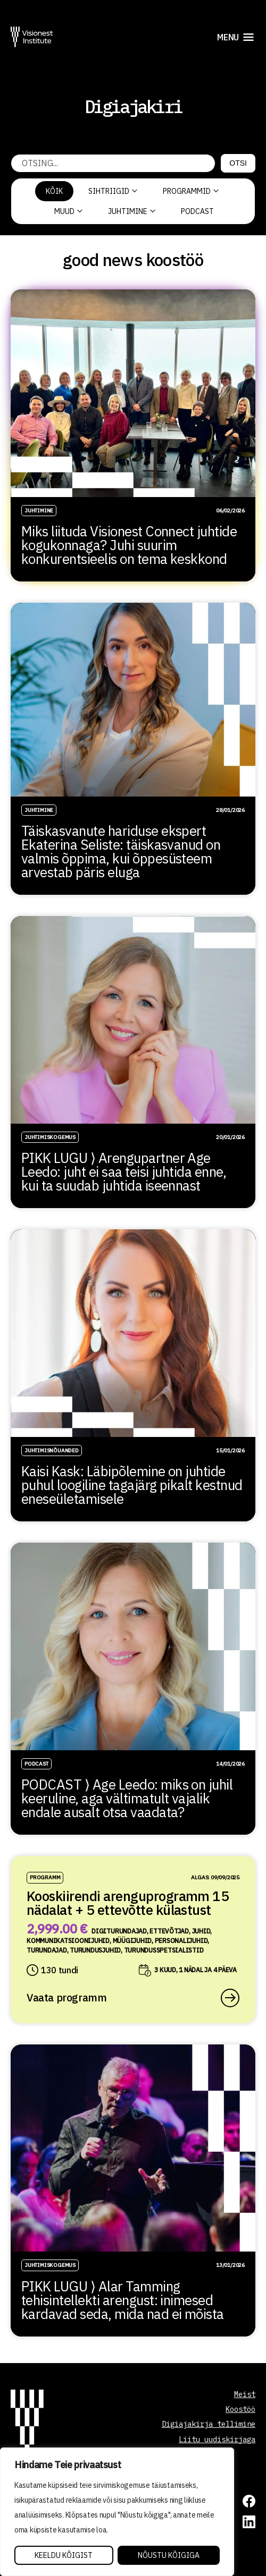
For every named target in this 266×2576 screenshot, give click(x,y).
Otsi (238, 163)
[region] (117, 2511)
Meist (244, 2394)
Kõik (54, 191)
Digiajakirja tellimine (208, 2424)
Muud (68, 211)
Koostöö (240, 2409)
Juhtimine (131, 211)
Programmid (191, 191)
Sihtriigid (112, 191)
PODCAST (197, 211)
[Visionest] (32, 37)
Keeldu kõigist (64, 2555)
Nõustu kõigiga (169, 2555)
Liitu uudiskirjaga (217, 2439)
